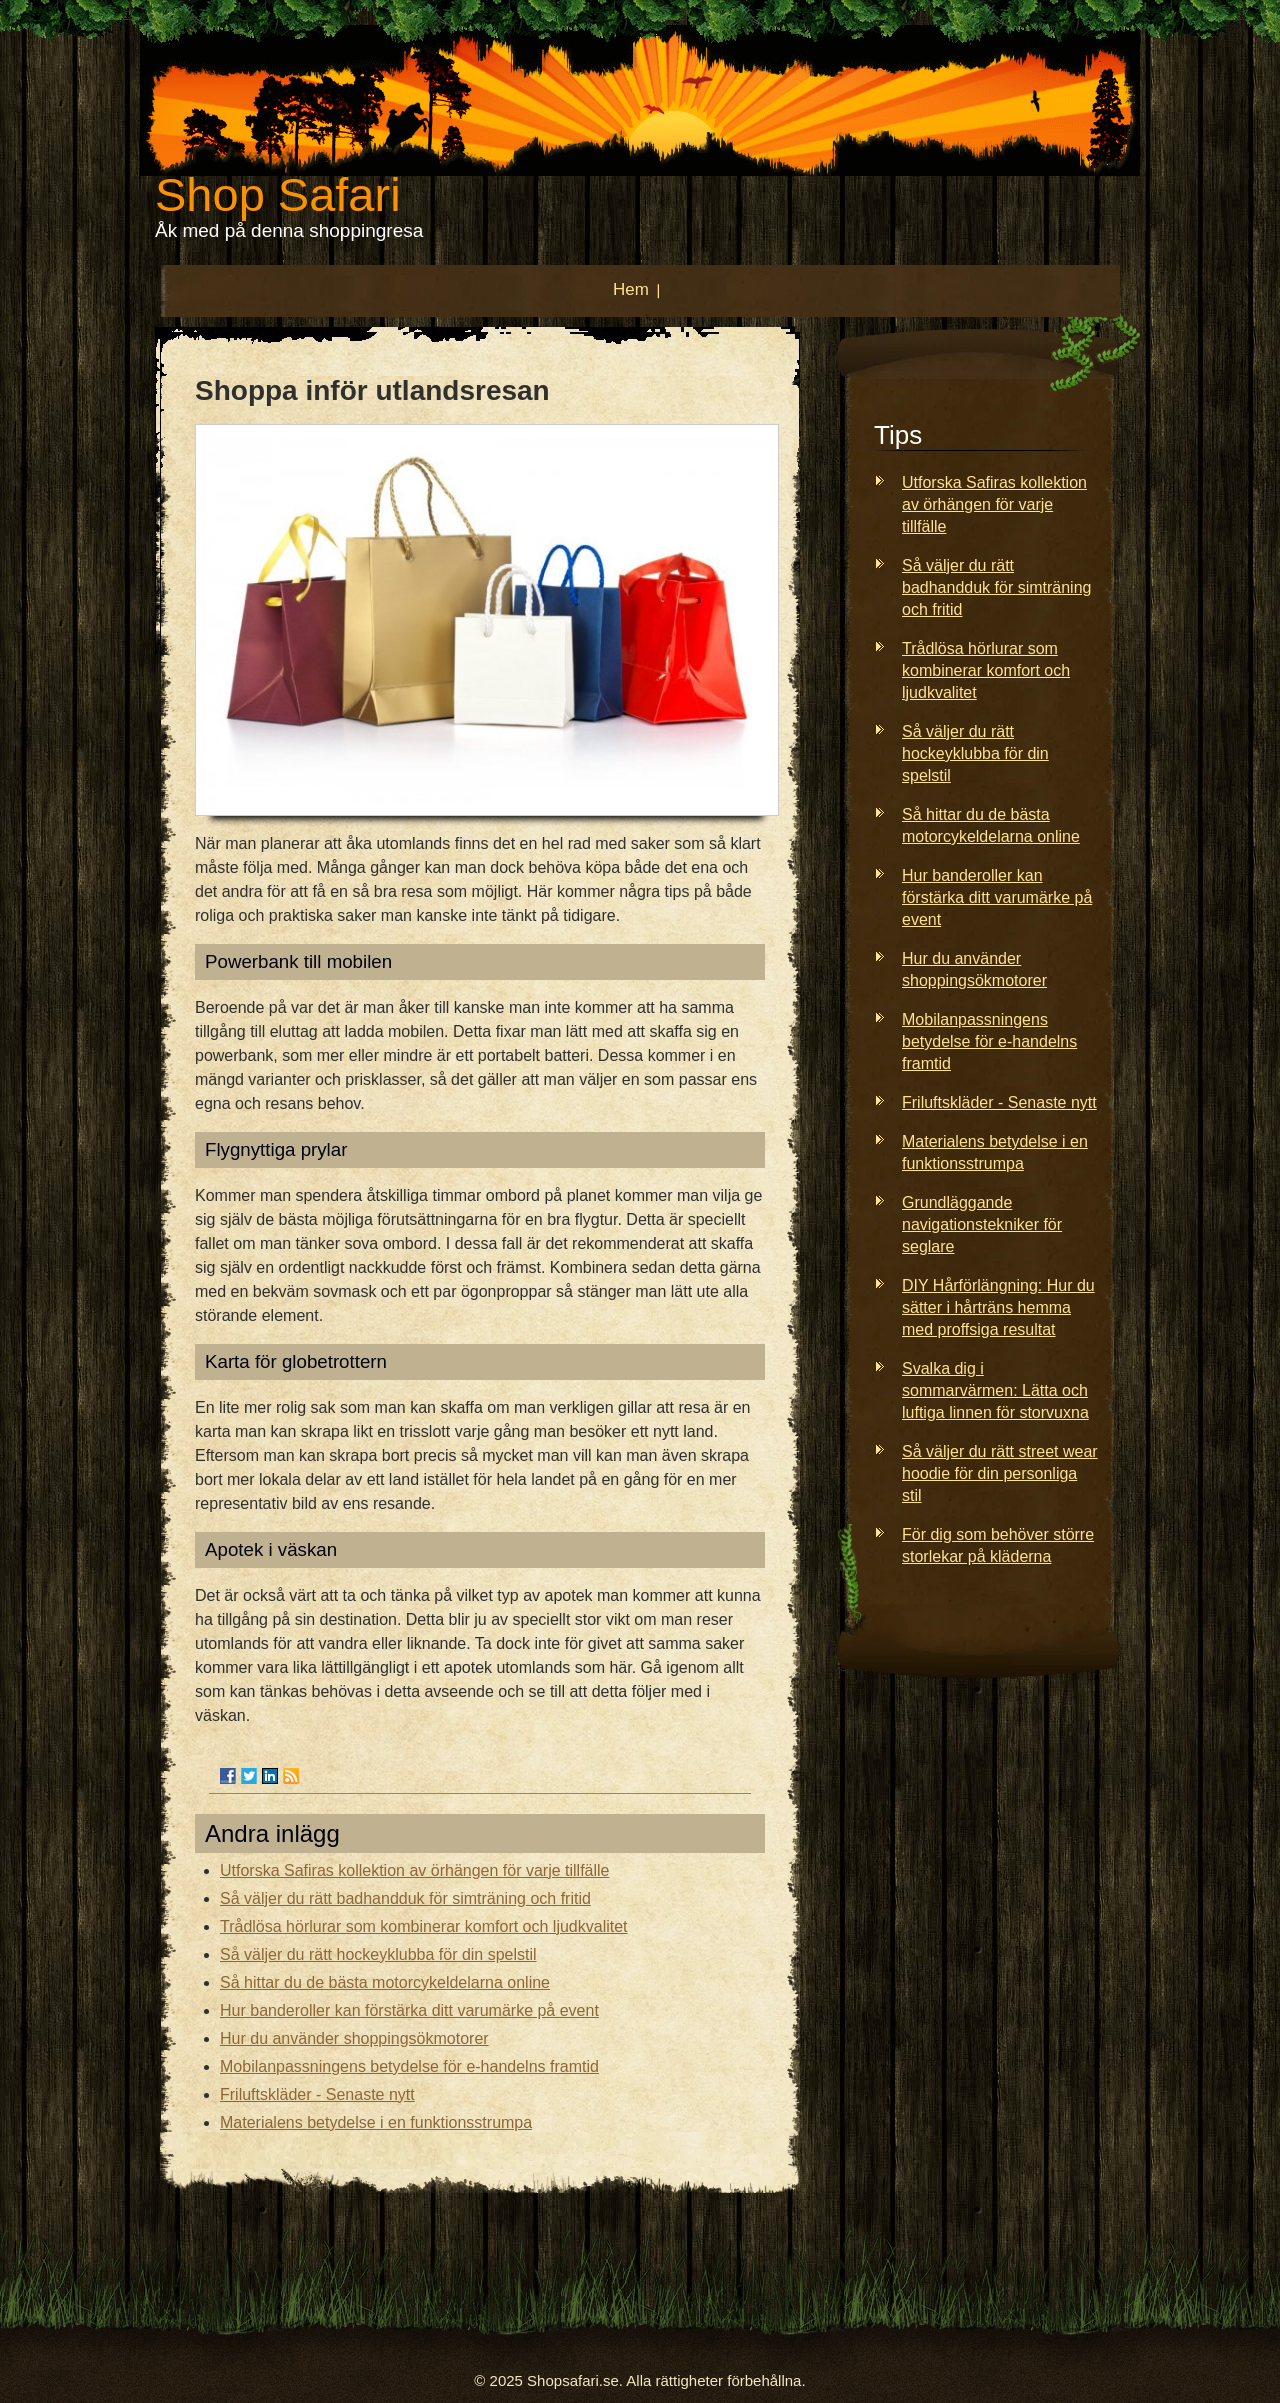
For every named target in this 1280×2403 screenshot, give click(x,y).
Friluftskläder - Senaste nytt (317, 2094)
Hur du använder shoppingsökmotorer (354, 2038)
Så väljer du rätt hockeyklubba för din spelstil (378, 1954)
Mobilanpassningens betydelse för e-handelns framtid (409, 2066)
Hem (631, 289)
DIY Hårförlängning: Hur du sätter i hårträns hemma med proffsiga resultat (998, 1307)
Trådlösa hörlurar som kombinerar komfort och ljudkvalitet (424, 1926)
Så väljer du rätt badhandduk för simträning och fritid (405, 1898)
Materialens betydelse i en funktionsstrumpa (376, 2122)
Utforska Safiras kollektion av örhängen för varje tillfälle (415, 1870)
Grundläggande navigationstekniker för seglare (982, 1224)
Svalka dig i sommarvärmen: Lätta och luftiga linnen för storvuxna (995, 1390)
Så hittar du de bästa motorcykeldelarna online (385, 1982)
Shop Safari (278, 194)
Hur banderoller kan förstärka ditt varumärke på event (409, 2010)
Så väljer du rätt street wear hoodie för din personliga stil (1000, 1473)
